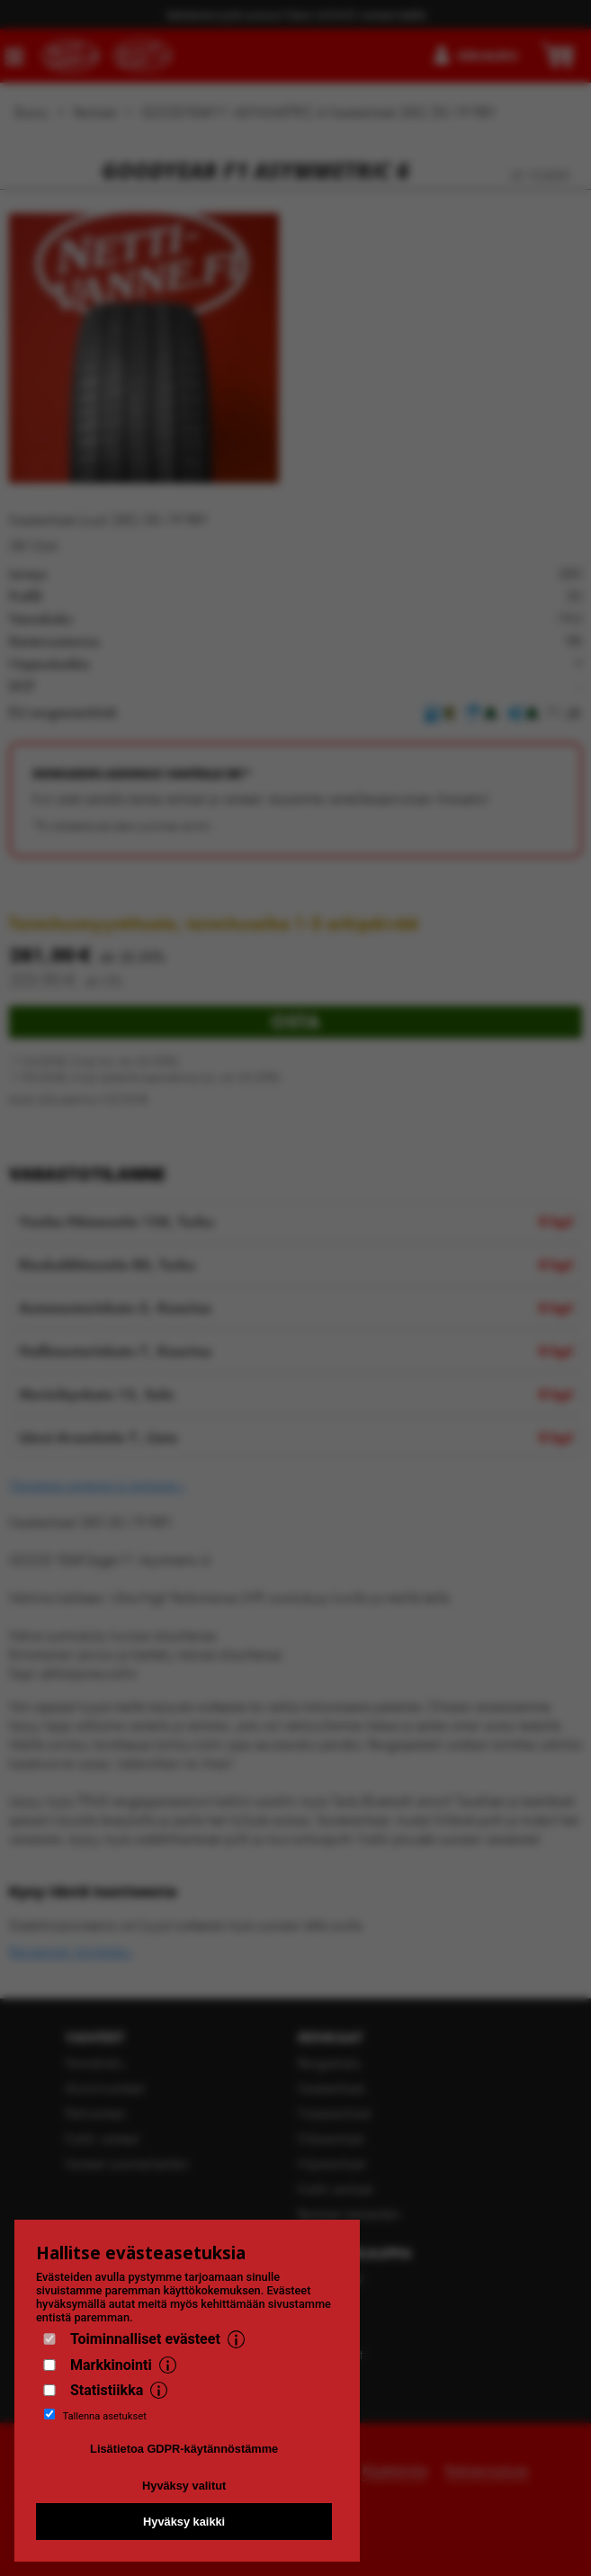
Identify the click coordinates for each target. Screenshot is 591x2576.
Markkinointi (111, 2365)
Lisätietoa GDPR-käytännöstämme (184, 2448)
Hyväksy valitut (184, 2485)
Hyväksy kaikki (184, 2521)
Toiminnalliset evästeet (145, 2338)
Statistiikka (106, 2390)
